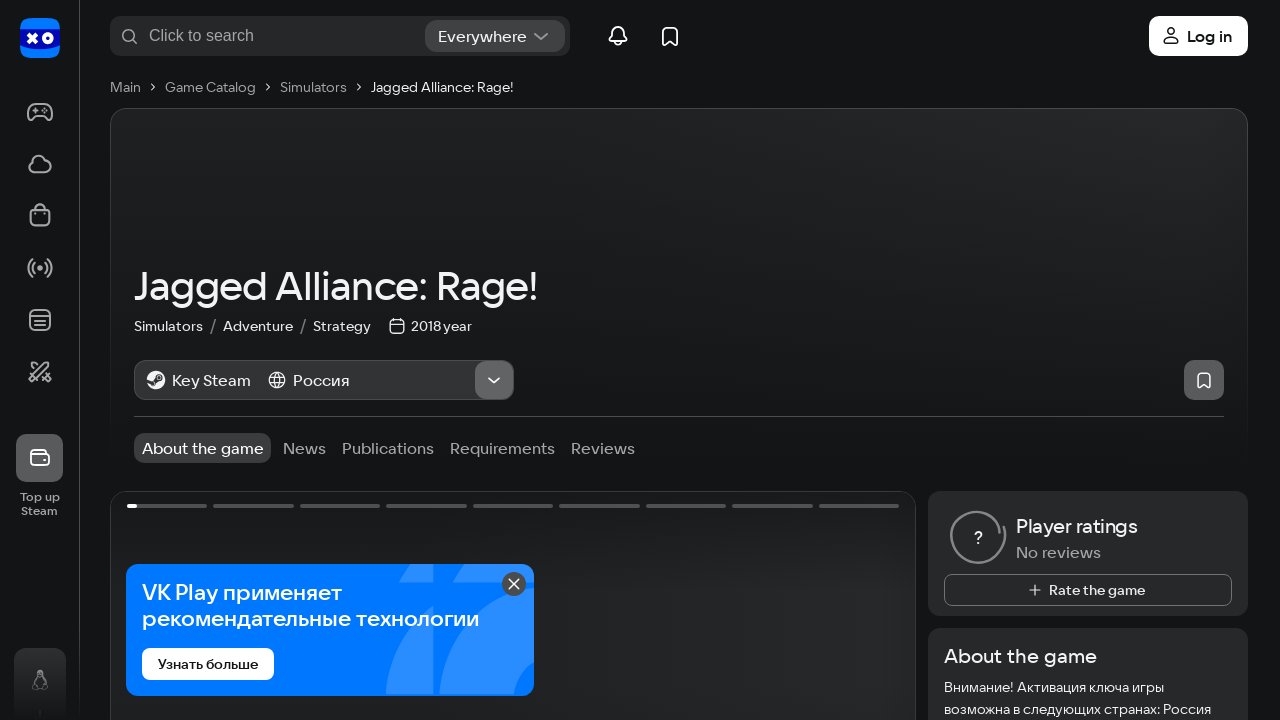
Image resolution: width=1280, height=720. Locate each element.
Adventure (268, 357)
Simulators (178, 357)
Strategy (342, 357)
